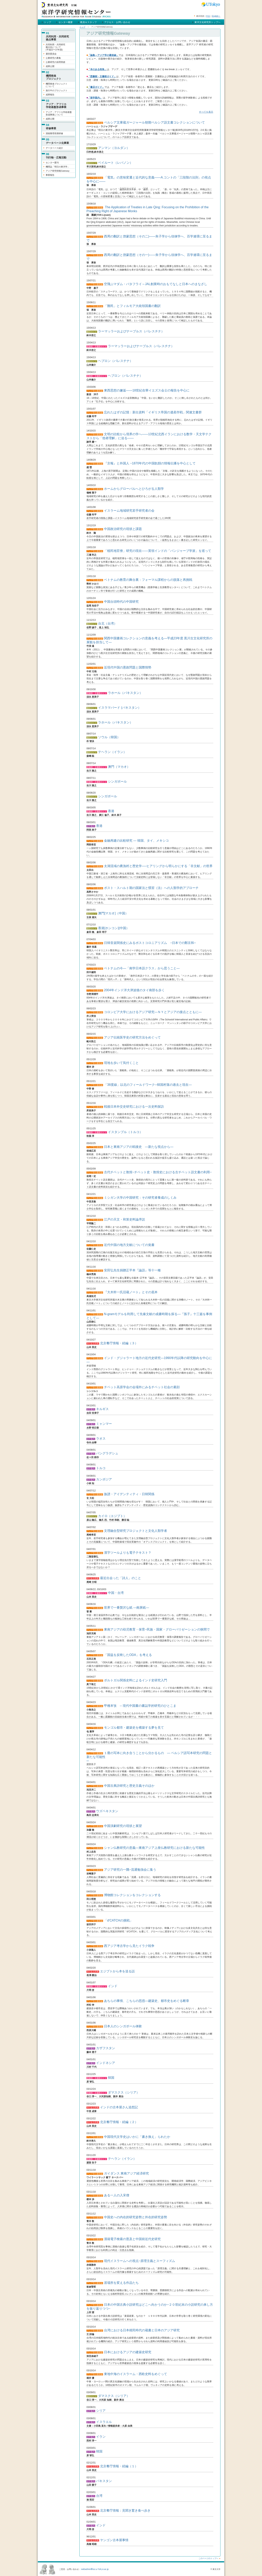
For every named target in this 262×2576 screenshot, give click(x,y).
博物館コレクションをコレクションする (132, 1895)
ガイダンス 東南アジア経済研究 (126, 2173)
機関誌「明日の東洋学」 (58, 166)
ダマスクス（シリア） (123, 2092)
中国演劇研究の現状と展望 (123, 1826)
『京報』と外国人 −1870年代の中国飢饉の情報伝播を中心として (150, 463)
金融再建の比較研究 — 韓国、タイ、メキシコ (136, 840)
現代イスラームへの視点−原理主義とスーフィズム (139, 2261)
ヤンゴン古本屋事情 (114, 2540)
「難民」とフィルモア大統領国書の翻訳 (132, 306)
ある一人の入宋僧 (116, 2195)
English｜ (216, 16)
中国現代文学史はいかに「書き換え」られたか (137, 2136)
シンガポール (117, 781)
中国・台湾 (116, 1592)
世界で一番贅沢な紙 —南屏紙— (126, 1607)
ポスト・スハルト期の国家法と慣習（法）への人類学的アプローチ (151, 888)
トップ (47, 22)
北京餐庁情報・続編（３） (119, 1343)
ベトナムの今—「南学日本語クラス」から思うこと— (142, 968)
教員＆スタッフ (88, 22)
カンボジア (104, 1479)
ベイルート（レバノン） (115, 162)
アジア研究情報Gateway (57, 171)
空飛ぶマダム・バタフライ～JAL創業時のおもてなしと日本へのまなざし (155, 284)
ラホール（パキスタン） (125, 692)
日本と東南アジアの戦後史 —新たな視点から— (138, 1146)
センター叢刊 (52, 162)
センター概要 (66, 22)
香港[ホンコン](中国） (113, 928)
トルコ (101, 1468)
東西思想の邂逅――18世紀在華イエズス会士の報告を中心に (147, 390)
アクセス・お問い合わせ (117, 22)
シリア (101, 2410)
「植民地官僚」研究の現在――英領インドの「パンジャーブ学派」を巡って (157, 550)
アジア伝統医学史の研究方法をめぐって (132, 1037)
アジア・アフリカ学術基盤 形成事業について (59, 113)
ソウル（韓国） (109, 737)
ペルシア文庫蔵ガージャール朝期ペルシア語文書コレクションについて (154, 122)
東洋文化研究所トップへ (207, 22)
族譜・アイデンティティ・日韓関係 (129, 1494)
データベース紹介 (54, 148)
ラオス (101, 1438)
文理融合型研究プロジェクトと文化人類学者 (135, 1530)
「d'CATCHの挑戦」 (118, 1920)
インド (112, 1986)
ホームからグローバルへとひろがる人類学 (134, 488)
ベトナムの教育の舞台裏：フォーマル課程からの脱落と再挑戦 (148, 579)
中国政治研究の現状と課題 (123, 529)
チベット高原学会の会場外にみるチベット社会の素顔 (142, 1387)
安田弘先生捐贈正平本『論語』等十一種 (132, 1270)
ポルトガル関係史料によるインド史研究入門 (135, 1680)
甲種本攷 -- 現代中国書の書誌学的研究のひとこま (140, 1705)
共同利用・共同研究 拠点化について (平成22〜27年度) (55, 47)
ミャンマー (104, 1423)
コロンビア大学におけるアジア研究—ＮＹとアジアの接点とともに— (153, 1012)
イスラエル (104, 2422)
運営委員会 (51, 54)
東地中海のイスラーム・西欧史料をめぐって (135, 2374)
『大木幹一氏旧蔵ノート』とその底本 (131, 1292)
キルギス (102, 1409)
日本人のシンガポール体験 (123, 2026)
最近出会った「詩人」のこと (120, 1578)
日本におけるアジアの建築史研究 (127, 2352)
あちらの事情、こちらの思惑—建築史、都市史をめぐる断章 (146, 2000)
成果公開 (50, 66)
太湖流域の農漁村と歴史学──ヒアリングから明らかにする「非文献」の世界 (158, 866)
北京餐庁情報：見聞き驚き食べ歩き (125, 2510)
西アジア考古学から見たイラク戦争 (129, 1946)
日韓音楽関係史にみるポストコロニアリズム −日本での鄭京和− (150, 943)
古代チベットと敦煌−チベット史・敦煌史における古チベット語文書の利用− (158, 1172)
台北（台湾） (107, 623)
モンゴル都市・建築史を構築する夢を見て (134, 1727)
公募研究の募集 (53, 58)
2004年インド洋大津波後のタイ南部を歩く (134, 990)
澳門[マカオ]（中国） (113, 913)
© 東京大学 (215, 2569)
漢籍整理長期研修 (54, 133)
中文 (208, 16)
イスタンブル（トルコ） (125, 1132)
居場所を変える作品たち (121, 2282)
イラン (101, 2436)
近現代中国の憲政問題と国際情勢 (127, 667)
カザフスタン (105, 2048)
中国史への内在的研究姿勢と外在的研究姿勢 (135, 2217)
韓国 (111, 2077)
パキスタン (104, 2481)
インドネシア (105, 2063)
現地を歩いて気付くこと (121, 1062)
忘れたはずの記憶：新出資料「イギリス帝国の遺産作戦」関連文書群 (153, 412)
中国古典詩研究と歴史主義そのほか (129, 1785)
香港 (111, 811)
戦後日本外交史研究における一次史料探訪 (134, 1106)
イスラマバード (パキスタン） (119, 707)
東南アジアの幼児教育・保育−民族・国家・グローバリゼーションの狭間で (157, 1629)
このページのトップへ (208, 2558)
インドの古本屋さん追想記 (119, 2107)
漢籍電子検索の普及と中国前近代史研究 (132, 2239)
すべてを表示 (206, 112)
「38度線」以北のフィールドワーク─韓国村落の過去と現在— (148, 1084)
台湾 (99, 2495)
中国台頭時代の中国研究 (121, 601)
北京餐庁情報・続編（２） (119, 2122)
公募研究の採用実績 (55, 62)
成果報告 (50, 94)
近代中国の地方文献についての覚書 (129, 1245)
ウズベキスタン (107, 1811)
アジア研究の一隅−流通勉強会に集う (130, 1869)
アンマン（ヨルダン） (114, 148)
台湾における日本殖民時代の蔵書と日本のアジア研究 (142, 2330)
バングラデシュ (107, 1453)
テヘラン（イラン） (112, 752)
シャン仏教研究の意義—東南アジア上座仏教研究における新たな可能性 (154, 1847)
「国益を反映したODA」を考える (128, 1655)
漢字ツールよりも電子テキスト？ (127, 1552)
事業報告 (50, 175)
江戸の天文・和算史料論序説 (124, 1219)
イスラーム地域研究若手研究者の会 (129, 510)
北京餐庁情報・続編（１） (119, 2466)
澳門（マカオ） (119, 766)
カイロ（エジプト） (112, 1516)
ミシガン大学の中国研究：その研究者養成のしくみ (140, 1197)
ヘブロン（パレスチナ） (115, 361)
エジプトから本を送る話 (117, 1971)
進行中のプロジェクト (56, 90)
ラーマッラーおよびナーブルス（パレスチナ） (131, 331)
